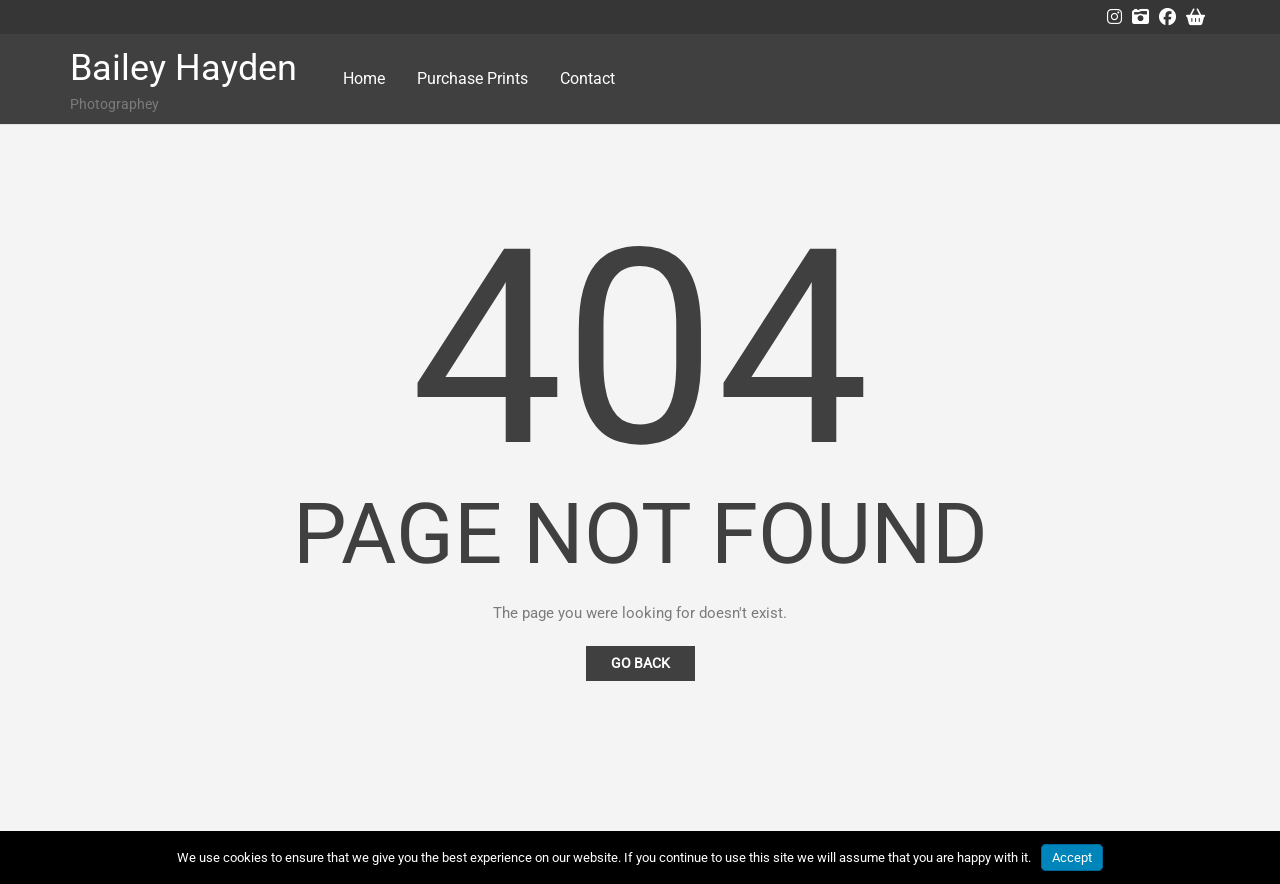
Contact (587, 78)
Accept (1072, 857)
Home (364, 78)
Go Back (640, 663)
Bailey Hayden (183, 68)
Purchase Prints (472, 78)
